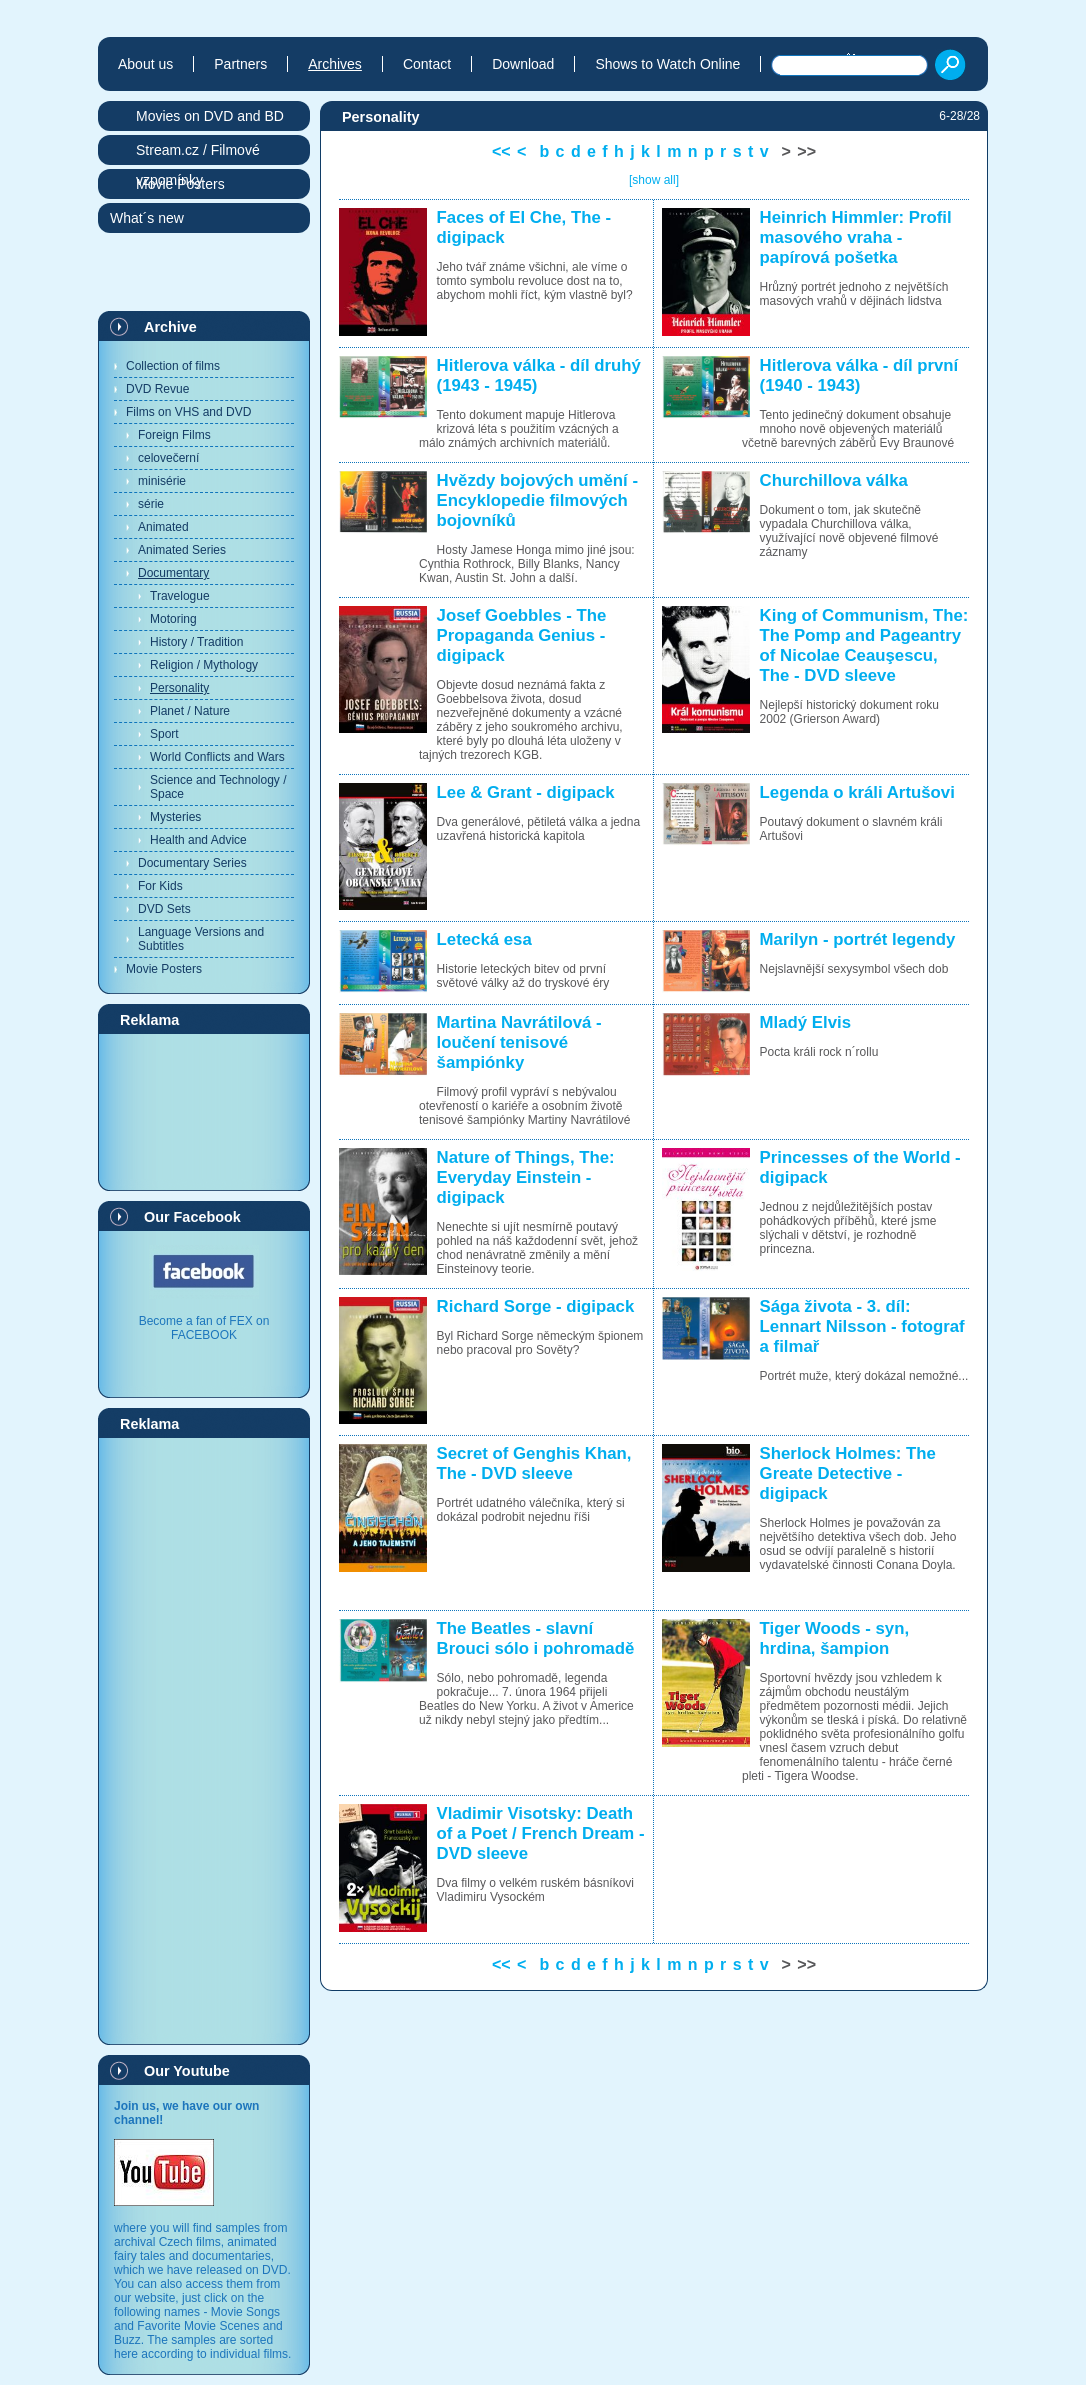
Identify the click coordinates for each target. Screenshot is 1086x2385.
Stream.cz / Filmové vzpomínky (198, 153)
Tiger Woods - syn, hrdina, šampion (835, 1638)
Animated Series (182, 550)
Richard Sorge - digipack (536, 1306)
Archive (170, 327)
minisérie (162, 481)
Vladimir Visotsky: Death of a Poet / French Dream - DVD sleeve (541, 1833)
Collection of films (173, 366)
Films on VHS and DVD (188, 412)
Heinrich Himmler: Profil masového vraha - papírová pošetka (856, 237)
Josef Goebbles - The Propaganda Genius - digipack (522, 635)
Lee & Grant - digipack (526, 792)
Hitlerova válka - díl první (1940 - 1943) (859, 375)
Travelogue (180, 596)
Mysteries (175, 817)
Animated (163, 527)
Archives (335, 64)
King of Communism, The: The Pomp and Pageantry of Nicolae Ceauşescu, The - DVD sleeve (864, 645)
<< (501, 151)
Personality (179, 688)
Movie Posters (164, 969)
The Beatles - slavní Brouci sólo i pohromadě (536, 1638)
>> (806, 151)
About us (145, 64)
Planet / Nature (190, 711)
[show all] (654, 180)
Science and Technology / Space (218, 787)
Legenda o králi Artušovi (857, 792)
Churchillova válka (834, 480)
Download (523, 64)
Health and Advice (198, 840)
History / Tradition (196, 642)
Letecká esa (484, 939)
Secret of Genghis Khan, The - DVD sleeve (534, 1463)
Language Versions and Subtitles (201, 939)
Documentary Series (192, 863)
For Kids (160, 886)
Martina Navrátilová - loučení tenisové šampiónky (519, 1042)
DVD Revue (157, 389)
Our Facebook (192, 1217)
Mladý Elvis (805, 1022)
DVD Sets (164, 909)
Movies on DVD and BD (210, 116)
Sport (164, 734)
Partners (240, 64)
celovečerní (168, 458)
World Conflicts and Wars (217, 757)
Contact (427, 64)
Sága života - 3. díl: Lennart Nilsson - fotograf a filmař (862, 1326)
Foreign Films (174, 435)
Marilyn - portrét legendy (858, 939)
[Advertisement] (204, 1111)
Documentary (173, 573)
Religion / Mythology (204, 665)
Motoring (173, 619)
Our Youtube (187, 2071)
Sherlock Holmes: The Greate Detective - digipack (848, 1473)
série (151, 504)
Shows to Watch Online (667, 64)
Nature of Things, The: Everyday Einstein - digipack (526, 1177)
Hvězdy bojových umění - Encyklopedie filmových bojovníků (537, 500)
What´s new (147, 218)
